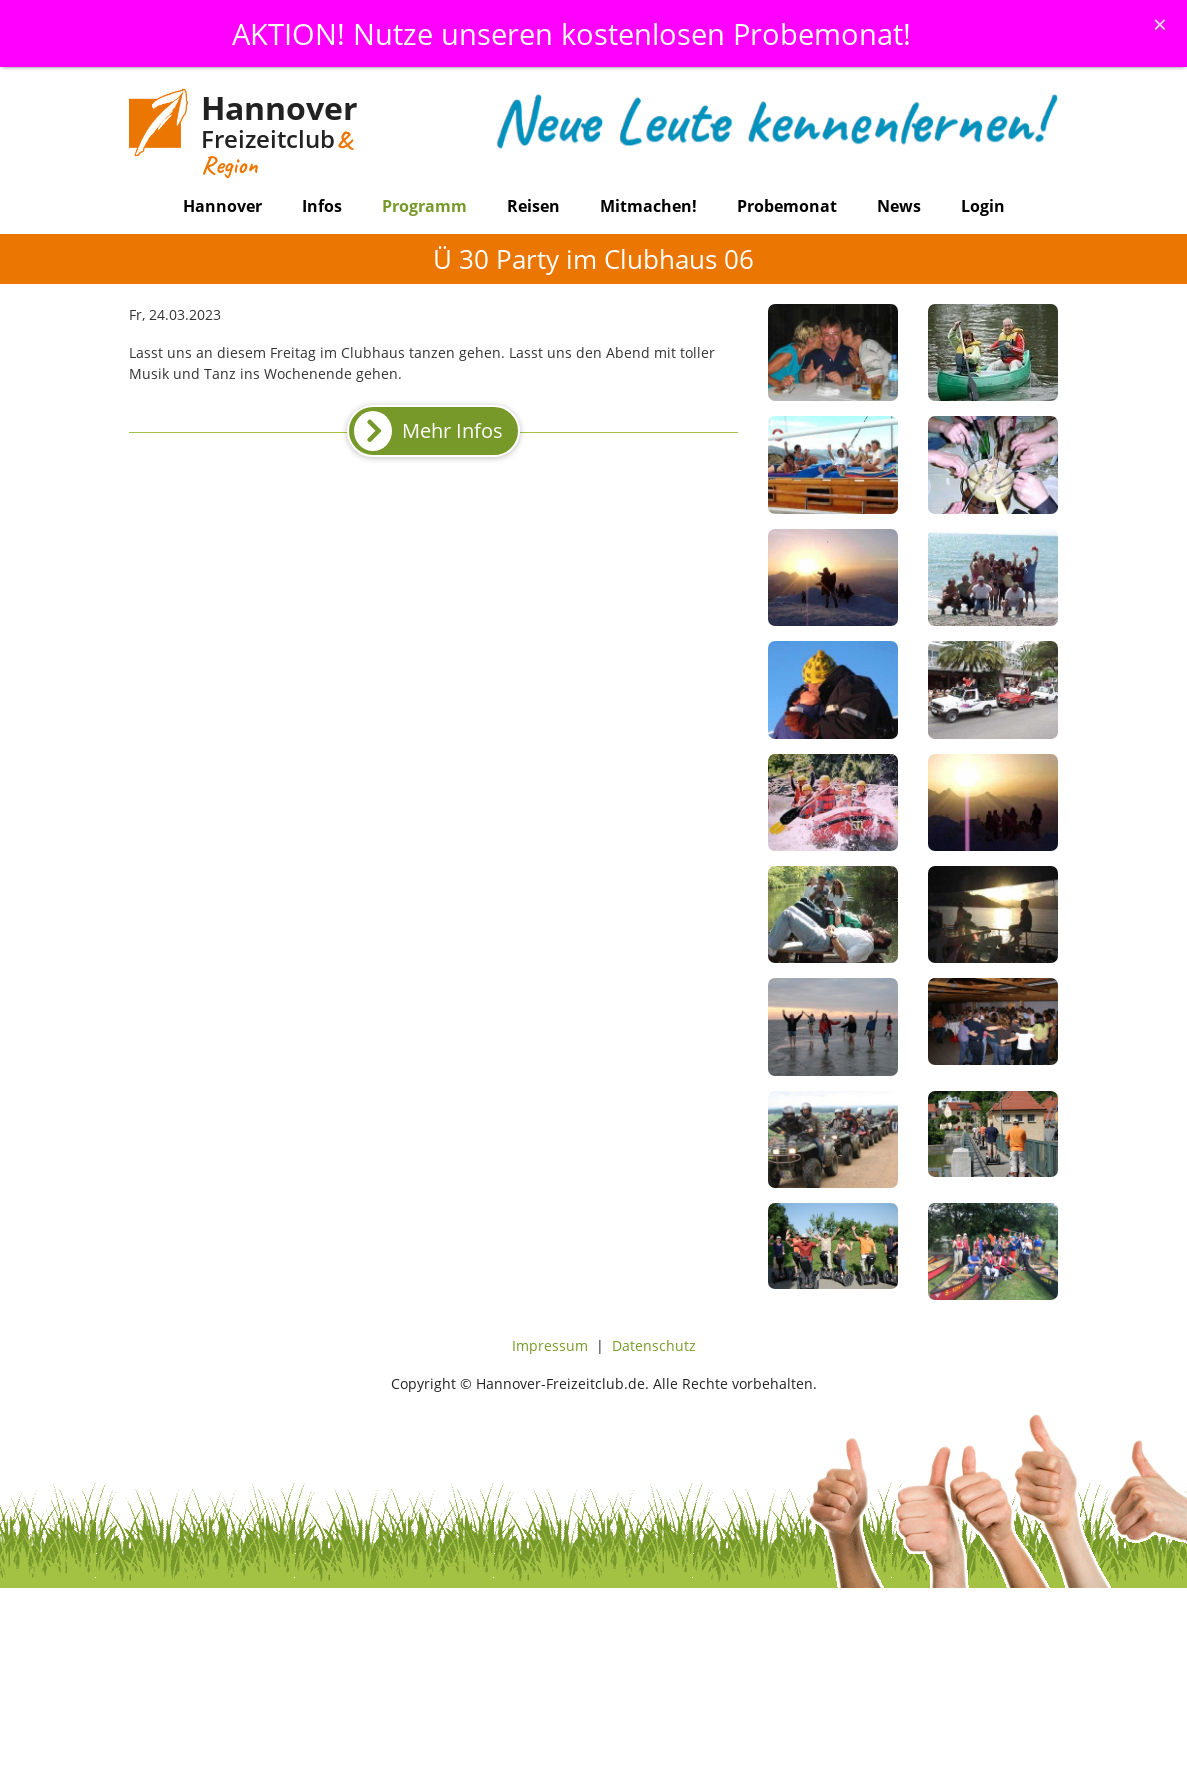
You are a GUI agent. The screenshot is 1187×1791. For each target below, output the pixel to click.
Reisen (533, 206)
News (899, 206)
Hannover (222, 206)
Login (983, 206)
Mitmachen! (648, 206)
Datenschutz (654, 1345)
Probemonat (787, 206)
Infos (322, 206)
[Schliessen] (1160, 24)
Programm (424, 206)
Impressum (550, 1345)
